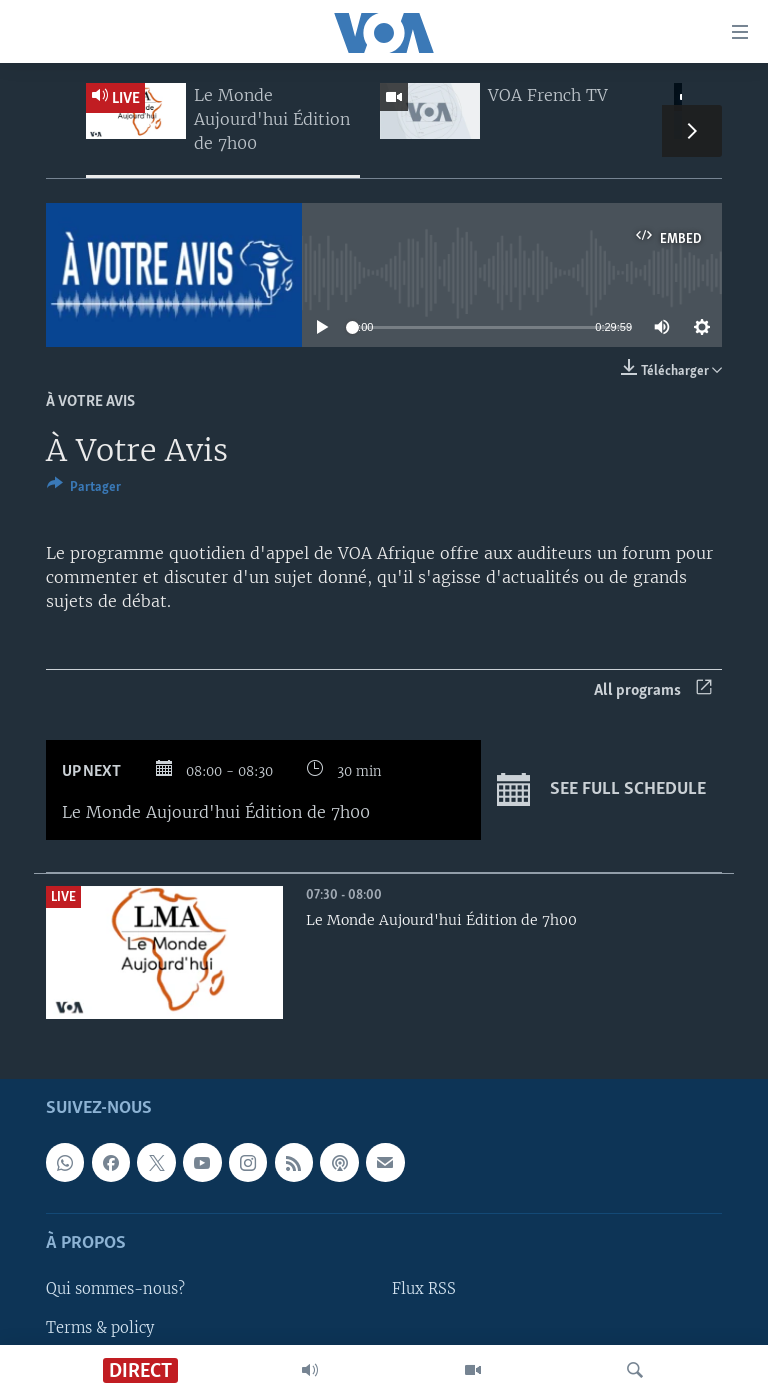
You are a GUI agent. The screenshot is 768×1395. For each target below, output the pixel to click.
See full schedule (601, 790)
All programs (653, 690)
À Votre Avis (90, 402)
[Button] (84, 490)
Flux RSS (424, 1290)
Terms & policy (100, 1328)
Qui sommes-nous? (115, 1290)
